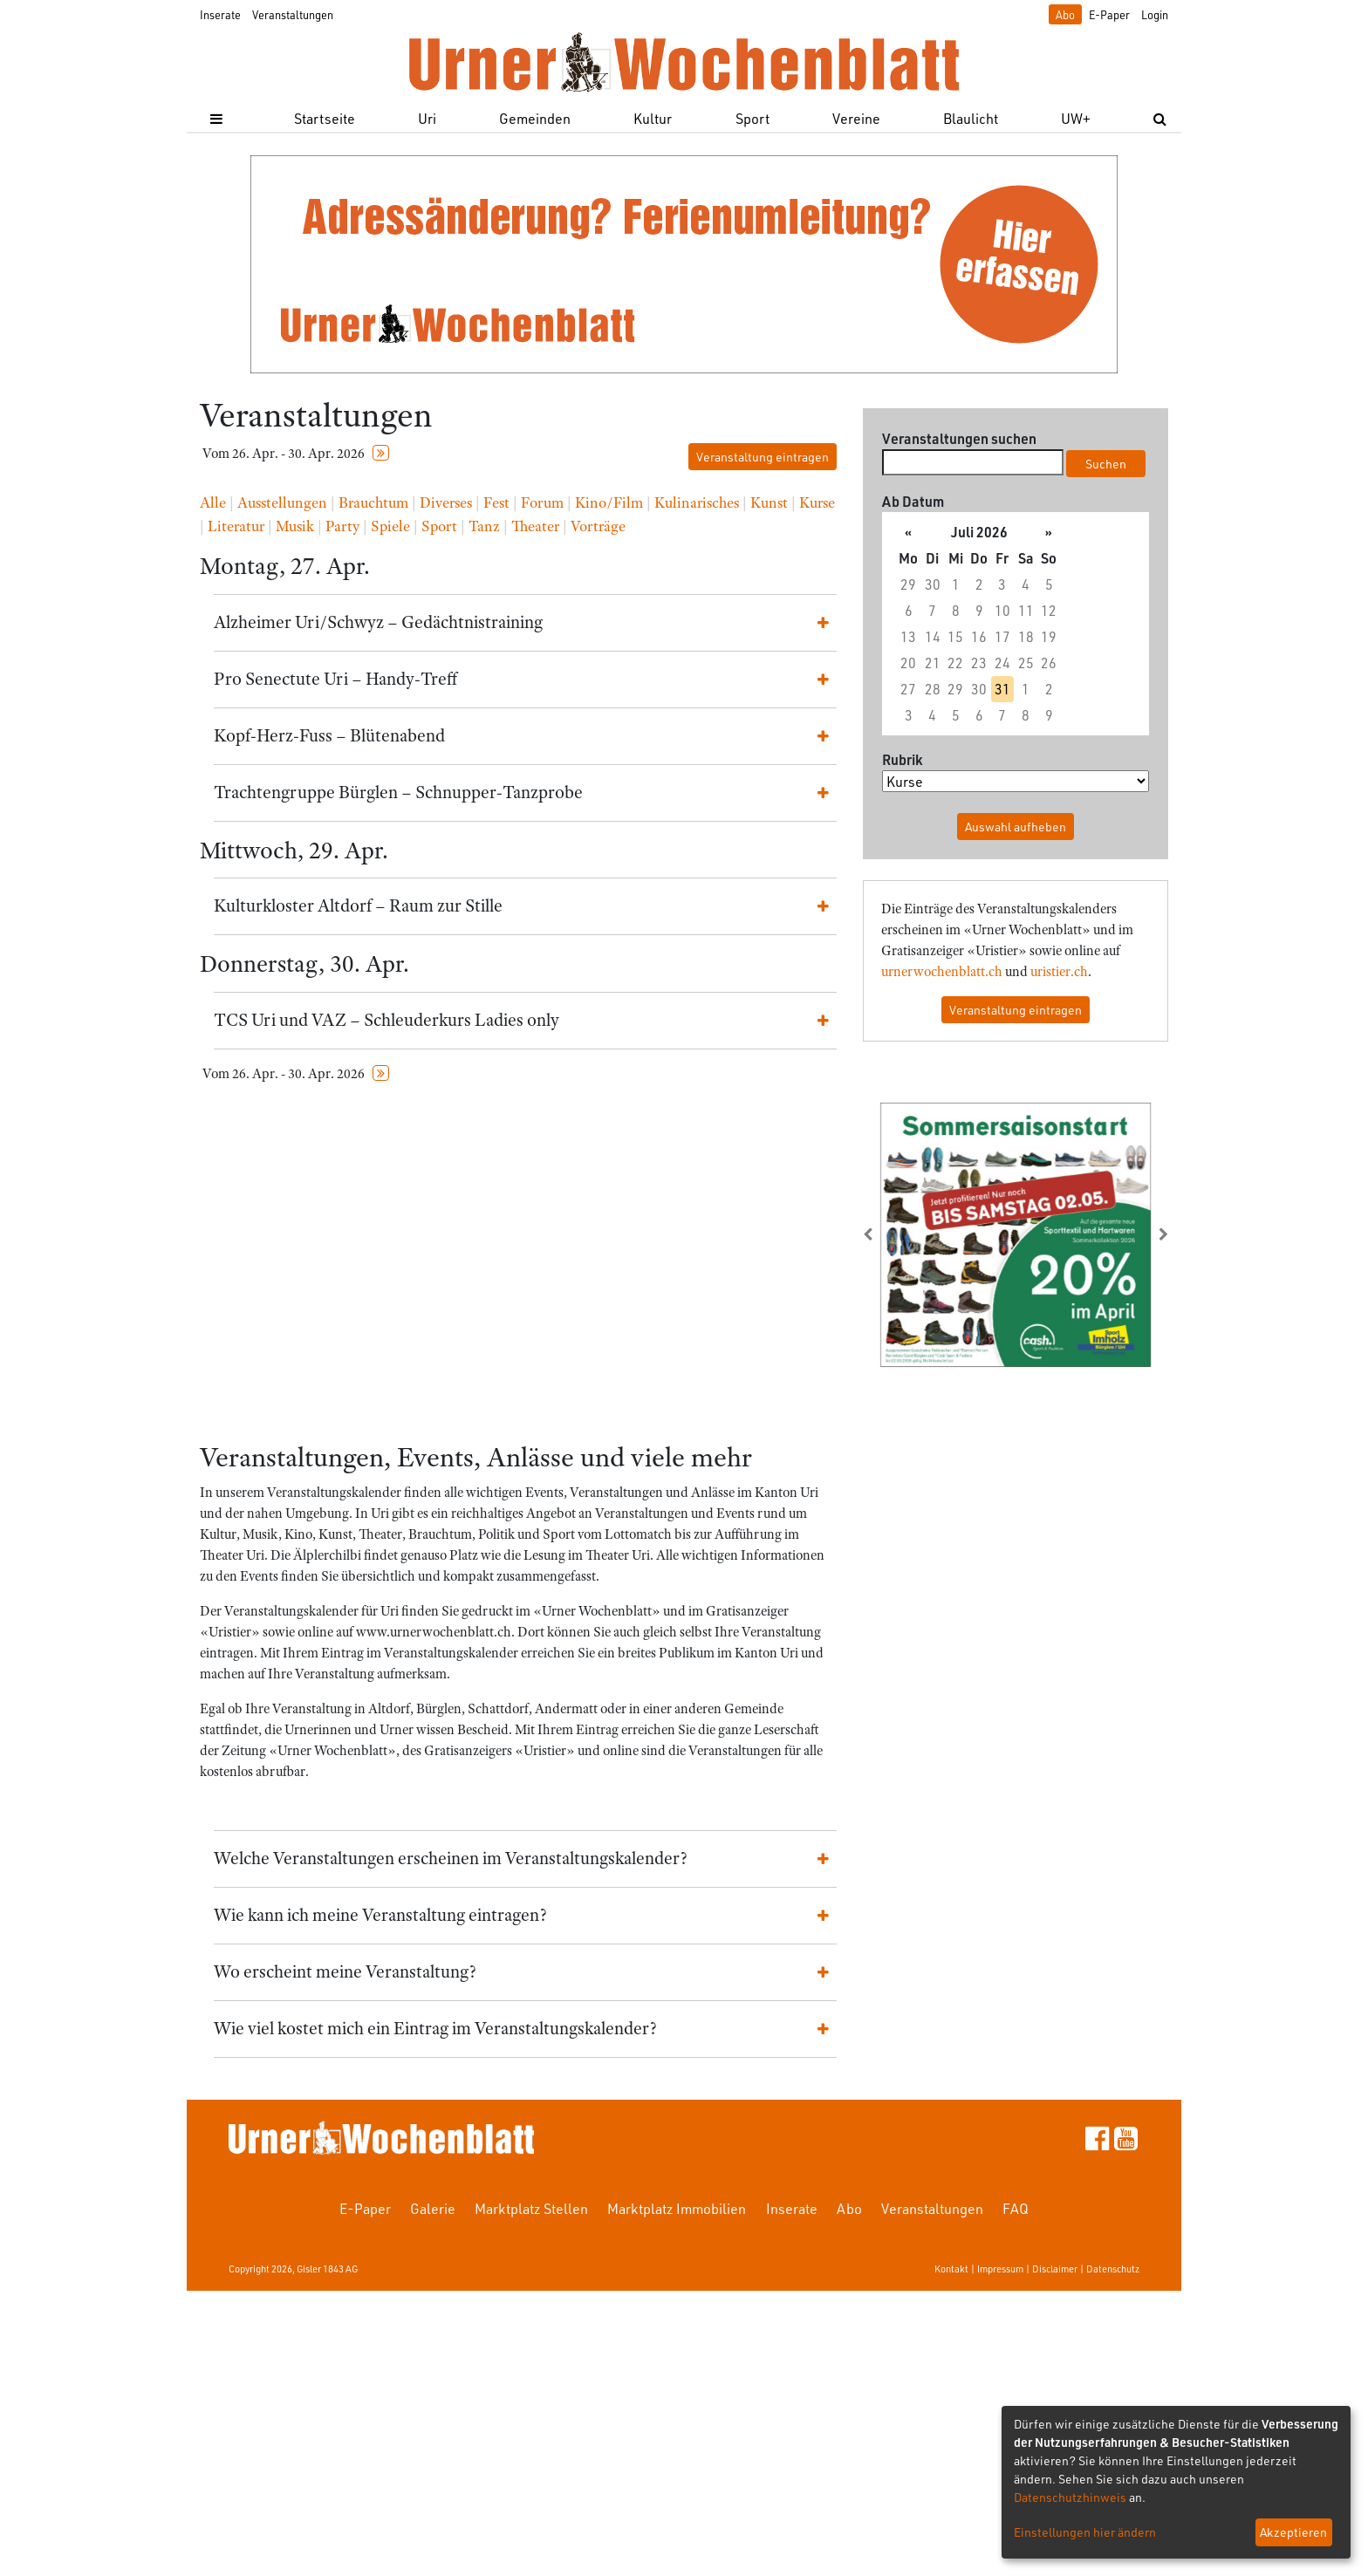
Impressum (1000, 2268)
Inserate (220, 14)
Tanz (484, 526)
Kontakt (951, 2268)
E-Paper (1109, 14)
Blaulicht (970, 118)
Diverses (446, 502)
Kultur (652, 118)
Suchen (1105, 463)
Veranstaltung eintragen (762, 456)
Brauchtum (373, 502)
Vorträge (598, 526)
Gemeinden (535, 118)
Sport (752, 118)
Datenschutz (1112, 2268)
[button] (885, 1234)
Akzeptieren (1293, 2532)
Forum (542, 502)
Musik (295, 526)
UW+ (1076, 118)
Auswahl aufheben (1015, 826)
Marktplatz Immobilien (676, 2208)
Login (1154, 14)
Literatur (236, 526)
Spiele (390, 526)
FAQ (1015, 2208)
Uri (427, 118)
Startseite (324, 118)
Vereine (856, 118)
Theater (535, 526)
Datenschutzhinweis (1070, 2497)
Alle (213, 502)
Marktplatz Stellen (531, 2208)
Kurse (817, 502)
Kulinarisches (696, 502)
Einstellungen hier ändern (1085, 2532)
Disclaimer (1054, 2268)
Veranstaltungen (292, 14)
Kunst (769, 502)
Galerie (432, 2208)
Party (342, 526)
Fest (496, 502)
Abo (1065, 14)
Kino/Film (609, 502)
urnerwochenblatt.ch (941, 972)
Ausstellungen (282, 502)
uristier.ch (1059, 972)
